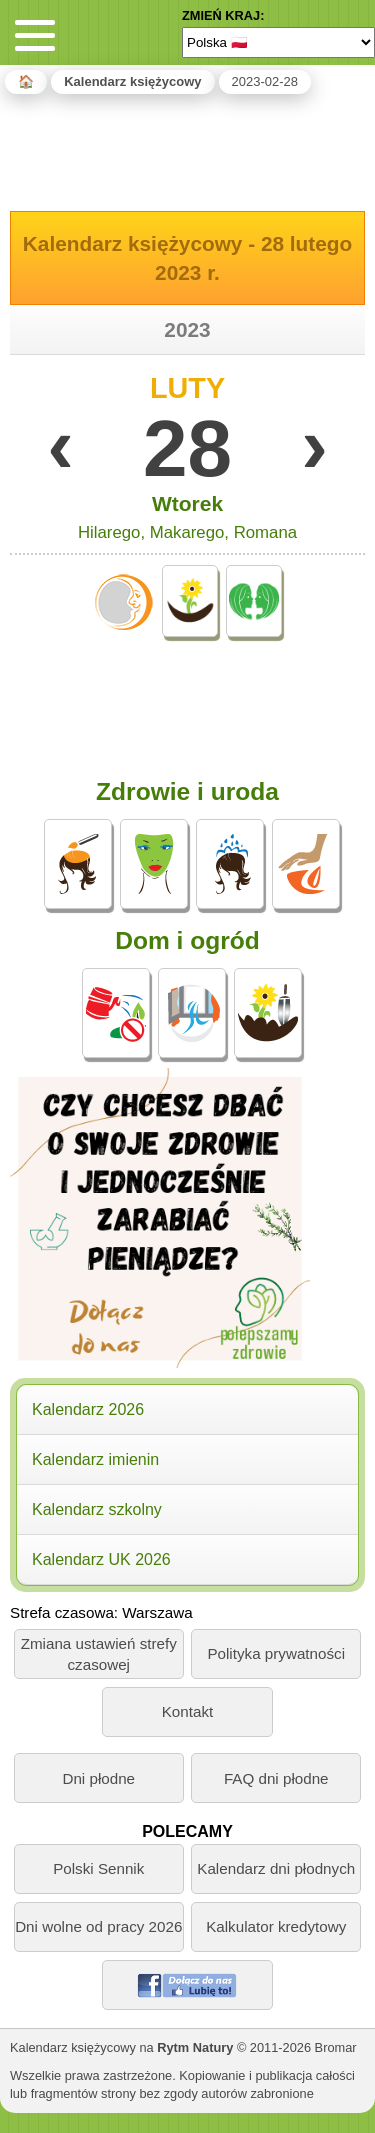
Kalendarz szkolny (97, 1509)
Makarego (187, 532)
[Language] (278, 42)
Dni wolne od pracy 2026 (98, 1926)
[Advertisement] (188, 149)
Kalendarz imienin (95, 1459)
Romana (265, 532)
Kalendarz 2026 (88, 1409)
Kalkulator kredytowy (276, 1926)
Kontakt (188, 1711)
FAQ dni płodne (276, 1778)
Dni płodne (98, 1778)
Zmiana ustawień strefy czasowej (99, 1654)
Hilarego (109, 532)
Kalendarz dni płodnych (276, 1868)
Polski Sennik (98, 1868)
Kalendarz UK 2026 (101, 1559)
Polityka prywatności (276, 1653)
